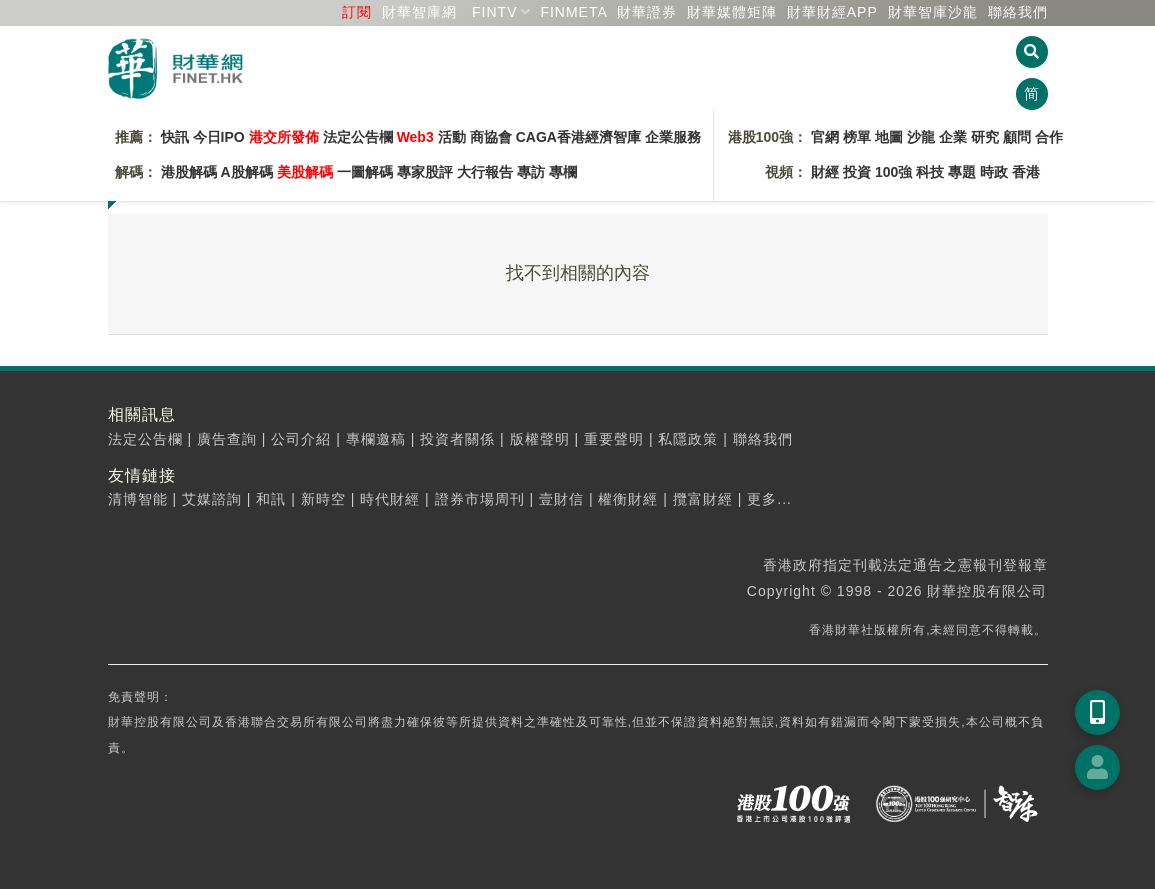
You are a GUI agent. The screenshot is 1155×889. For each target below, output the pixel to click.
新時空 (323, 499)
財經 (825, 172)
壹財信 (561, 499)
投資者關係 (457, 439)
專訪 (531, 172)
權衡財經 (628, 499)
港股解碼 (189, 172)
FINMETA (573, 12)
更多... (769, 499)
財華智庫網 (419, 12)
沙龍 (921, 137)
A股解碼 (247, 172)
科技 (930, 172)
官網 (825, 137)
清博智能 (138, 499)
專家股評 (425, 172)
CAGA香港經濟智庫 (578, 137)
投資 (857, 172)
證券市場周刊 (480, 499)
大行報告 (485, 172)
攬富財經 (703, 499)
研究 (985, 137)
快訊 (175, 137)
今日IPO (219, 137)
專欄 (563, 172)
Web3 (415, 137)
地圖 (889, 137)
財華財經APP (832, 12)
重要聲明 (614, 439)
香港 (1026, 172)
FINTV (494, 12)
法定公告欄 (358, 137)
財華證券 (647, 12)
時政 (994, 172)
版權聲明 (540, 439)
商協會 (491, 137)
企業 (953, 137)
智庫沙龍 (933, 12)
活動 (452, 137)
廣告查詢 (227, 439)
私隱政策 (688, 439)
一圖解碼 (365, 172)
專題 (962, 172)
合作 (1049, 137)
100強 (893, 172)
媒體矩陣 (732, 12)
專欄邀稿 (376, 439)
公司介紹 (301, 439)
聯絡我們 (1018, 12)
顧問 (1017, 137)
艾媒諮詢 (212, 499)
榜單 (857, 137)
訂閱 (357, 12)
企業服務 (673, 137)
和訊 (271, 499)
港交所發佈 (284, 137)
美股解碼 (305, 172)
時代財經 (390, 499)
